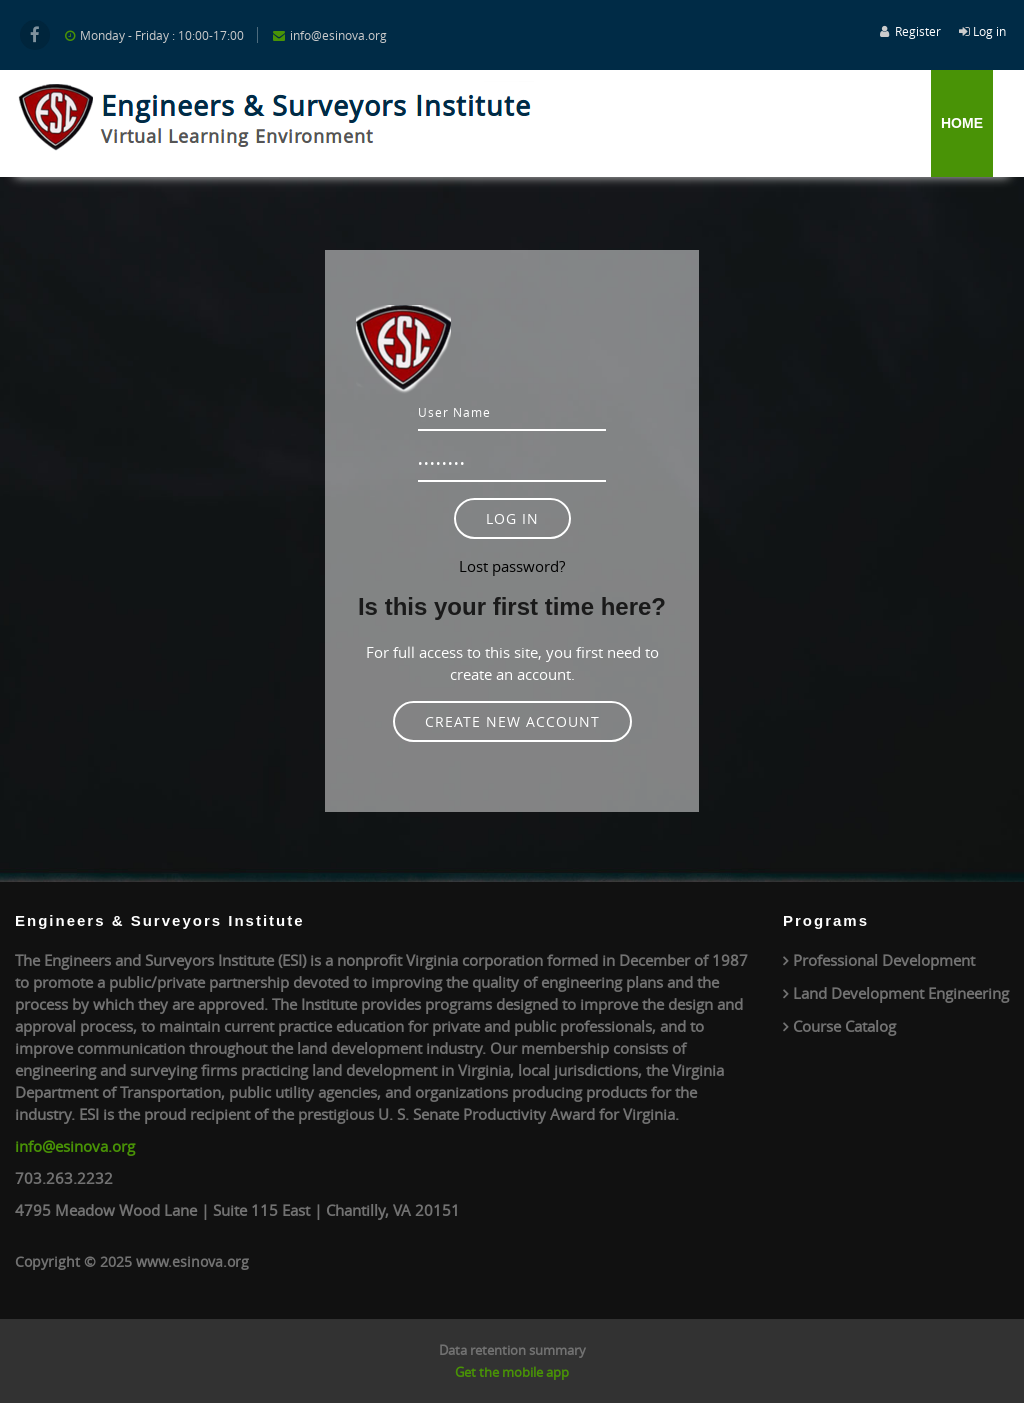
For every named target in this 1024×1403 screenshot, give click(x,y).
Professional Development (884, 960)
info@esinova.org (75, 1146)
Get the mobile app (512, 1372)
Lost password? (512, 566)
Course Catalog (844, 1026)
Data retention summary (512, 1350)
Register (918, 31)
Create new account (512, 721)
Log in (989, 31)
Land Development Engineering (901, 993)
